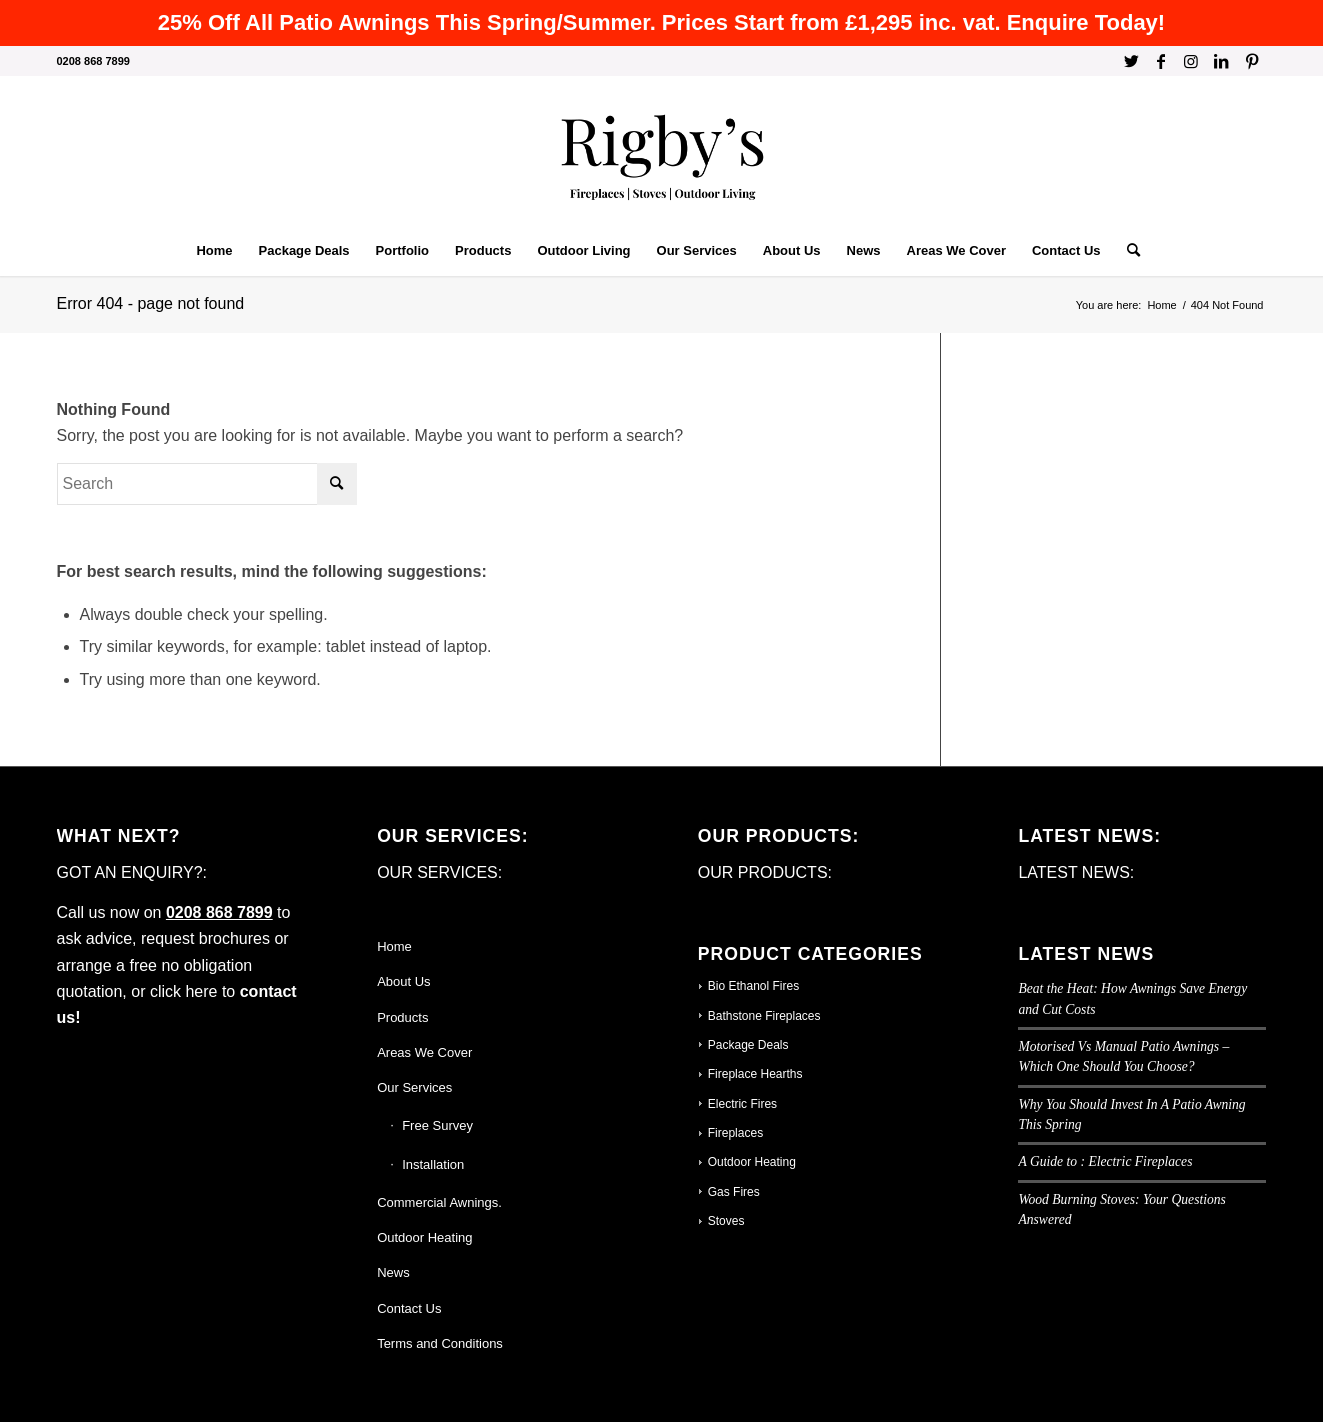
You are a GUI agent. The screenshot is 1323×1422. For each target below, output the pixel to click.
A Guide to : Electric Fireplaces (1105, 1161)
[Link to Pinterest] (1252, 61)
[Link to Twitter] (1131, 61)
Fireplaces (735, 1133)
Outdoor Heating (424, 1237)
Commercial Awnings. (439, 1202)
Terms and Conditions (440, 1343)
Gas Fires (734, 1192)
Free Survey (437, 1125)
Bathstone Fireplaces (764, 1016)
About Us (403, 981)
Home (394, 946)
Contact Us (409, 1308)
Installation (433, 1164)
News (393, 1272)
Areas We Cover (424, 1052)
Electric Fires (742, 1104)
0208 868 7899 (219, 912)
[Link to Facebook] (1161, 61)
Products (402, 1017)
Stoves (726, 1221)
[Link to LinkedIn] (1221, 61)
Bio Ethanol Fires (753, 986)
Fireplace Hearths (755, 1074)
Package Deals (748, 1045)
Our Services (414, 1087)
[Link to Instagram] (1191, 61)
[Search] (1127, 251)
